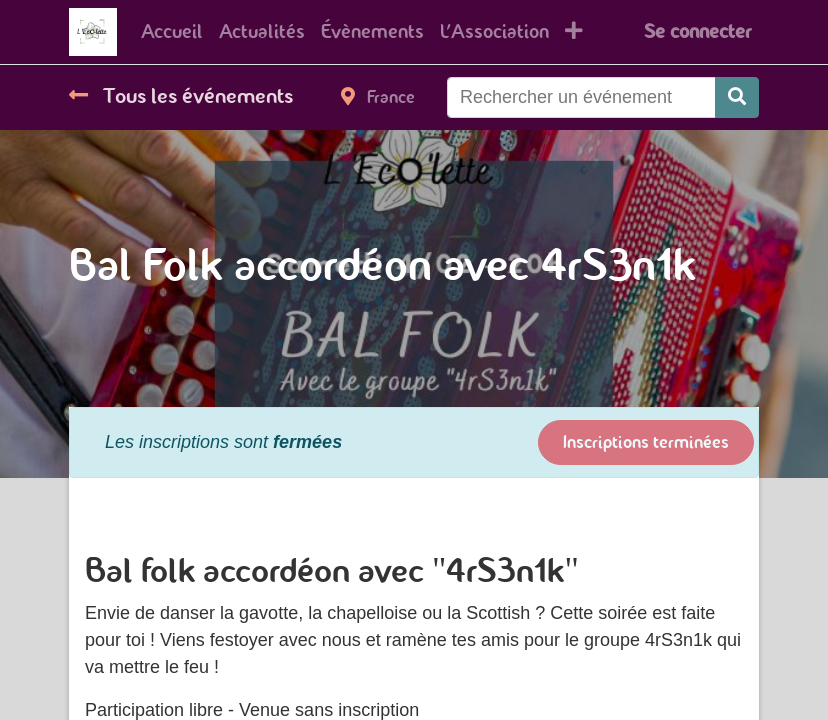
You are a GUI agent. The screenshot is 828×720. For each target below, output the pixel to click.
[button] (574, 32)
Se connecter (697, 31)
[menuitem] (172, 32)
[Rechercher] (737, 97)
